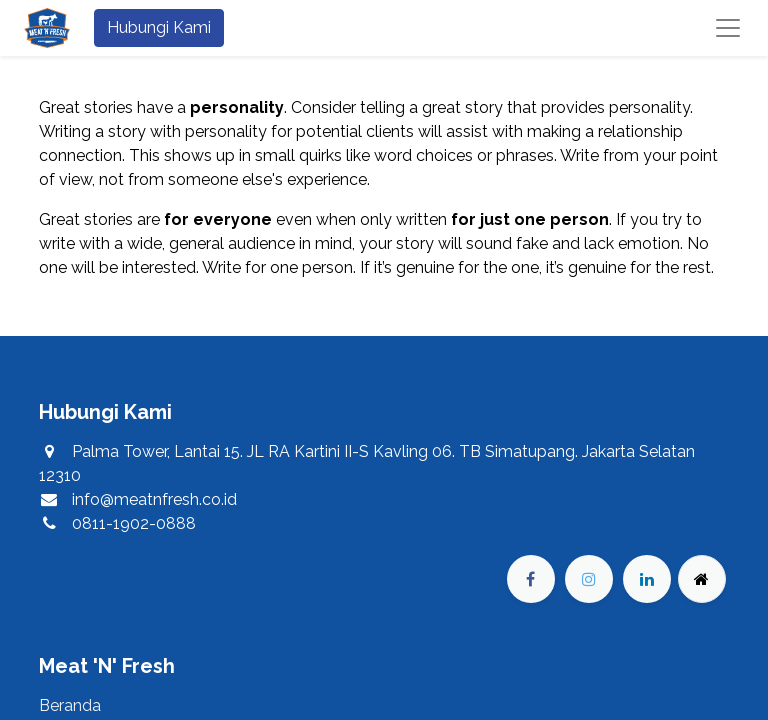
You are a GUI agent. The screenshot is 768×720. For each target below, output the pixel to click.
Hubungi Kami (159, 27)
